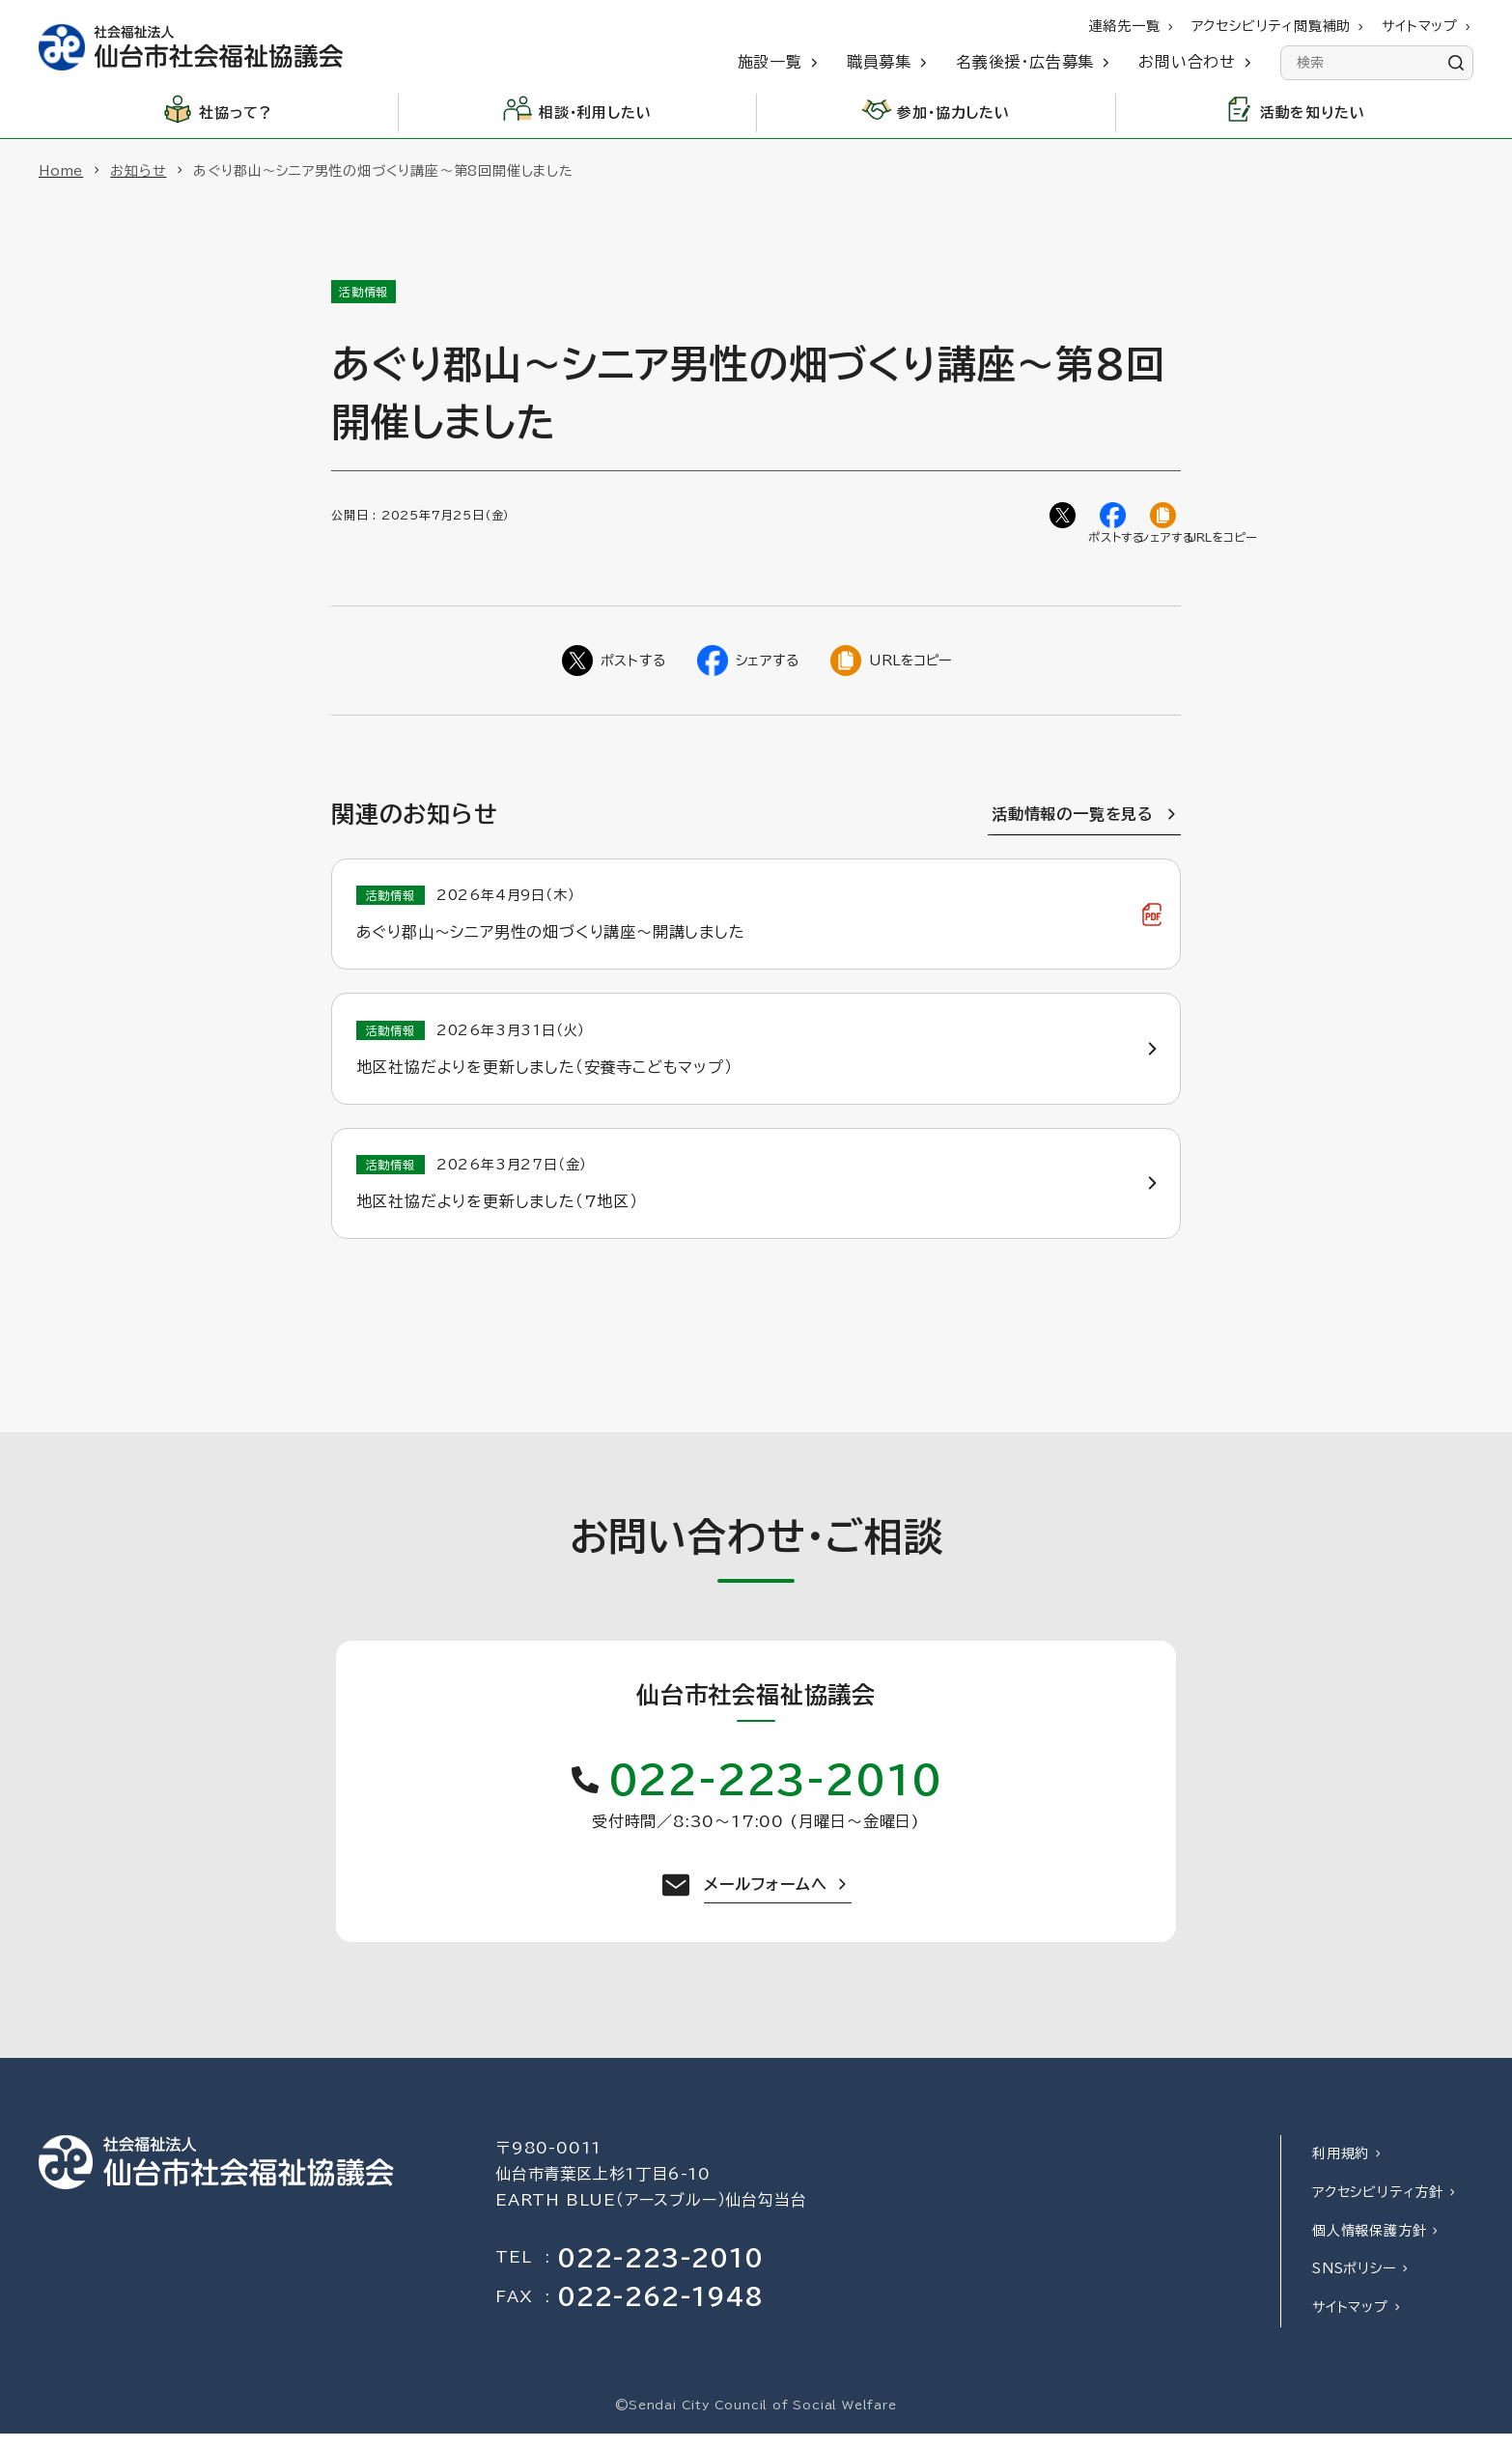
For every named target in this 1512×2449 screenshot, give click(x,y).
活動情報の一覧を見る (1073, 819)
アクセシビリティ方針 (1377, 2207)
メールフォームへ (765, 1899)
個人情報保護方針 (1369, 2245)
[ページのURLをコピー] (1165, 517)
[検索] (1456, 62)
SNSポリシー (1354, 2284)
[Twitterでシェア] (1065, 517)
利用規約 (1340, 2169)
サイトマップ (1350, 2322)
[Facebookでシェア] (1115, 517)
